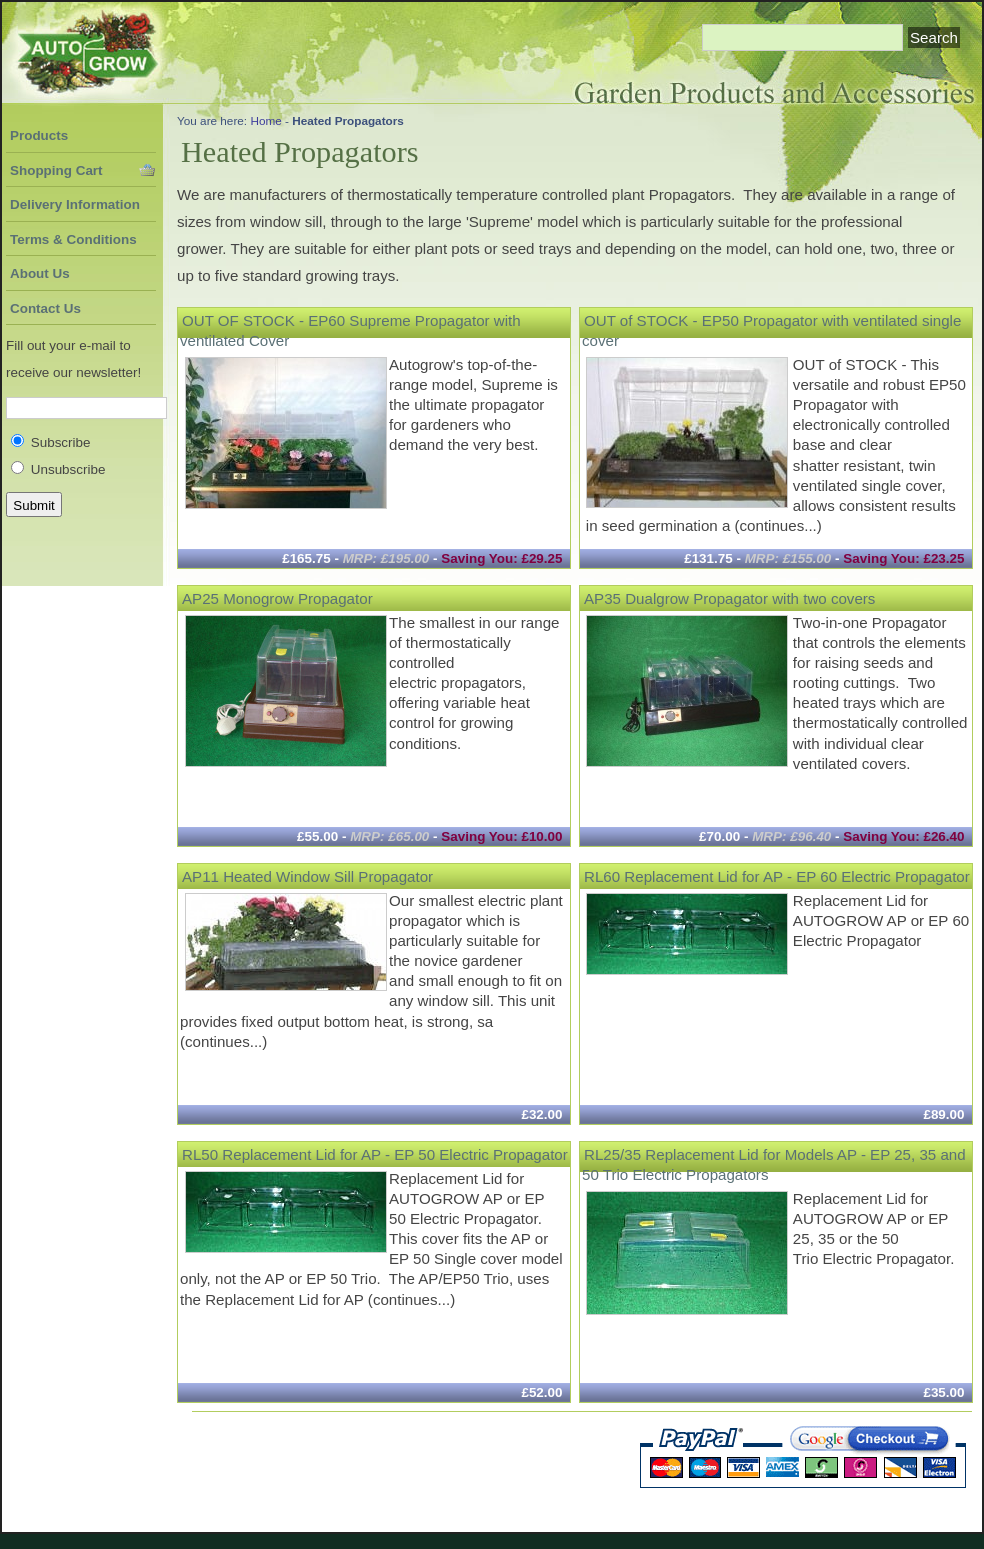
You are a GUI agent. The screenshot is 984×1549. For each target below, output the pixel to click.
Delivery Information (75, 204)
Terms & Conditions (73, 239)
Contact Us (45, 308)
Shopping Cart (56, 170)
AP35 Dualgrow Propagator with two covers (729, 597)
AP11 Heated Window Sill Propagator (307, 875)
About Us (40, 273)
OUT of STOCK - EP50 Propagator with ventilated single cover (771, 329)
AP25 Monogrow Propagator (277, 597)
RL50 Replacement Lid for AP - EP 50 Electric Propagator (375, 1153)
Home (265, 120)
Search (934, 37)
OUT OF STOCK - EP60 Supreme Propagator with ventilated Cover (350, 329)
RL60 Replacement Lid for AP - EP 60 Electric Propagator (777, 875)
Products (39, 135)
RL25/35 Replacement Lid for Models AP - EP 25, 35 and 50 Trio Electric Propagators (774, 1163)
